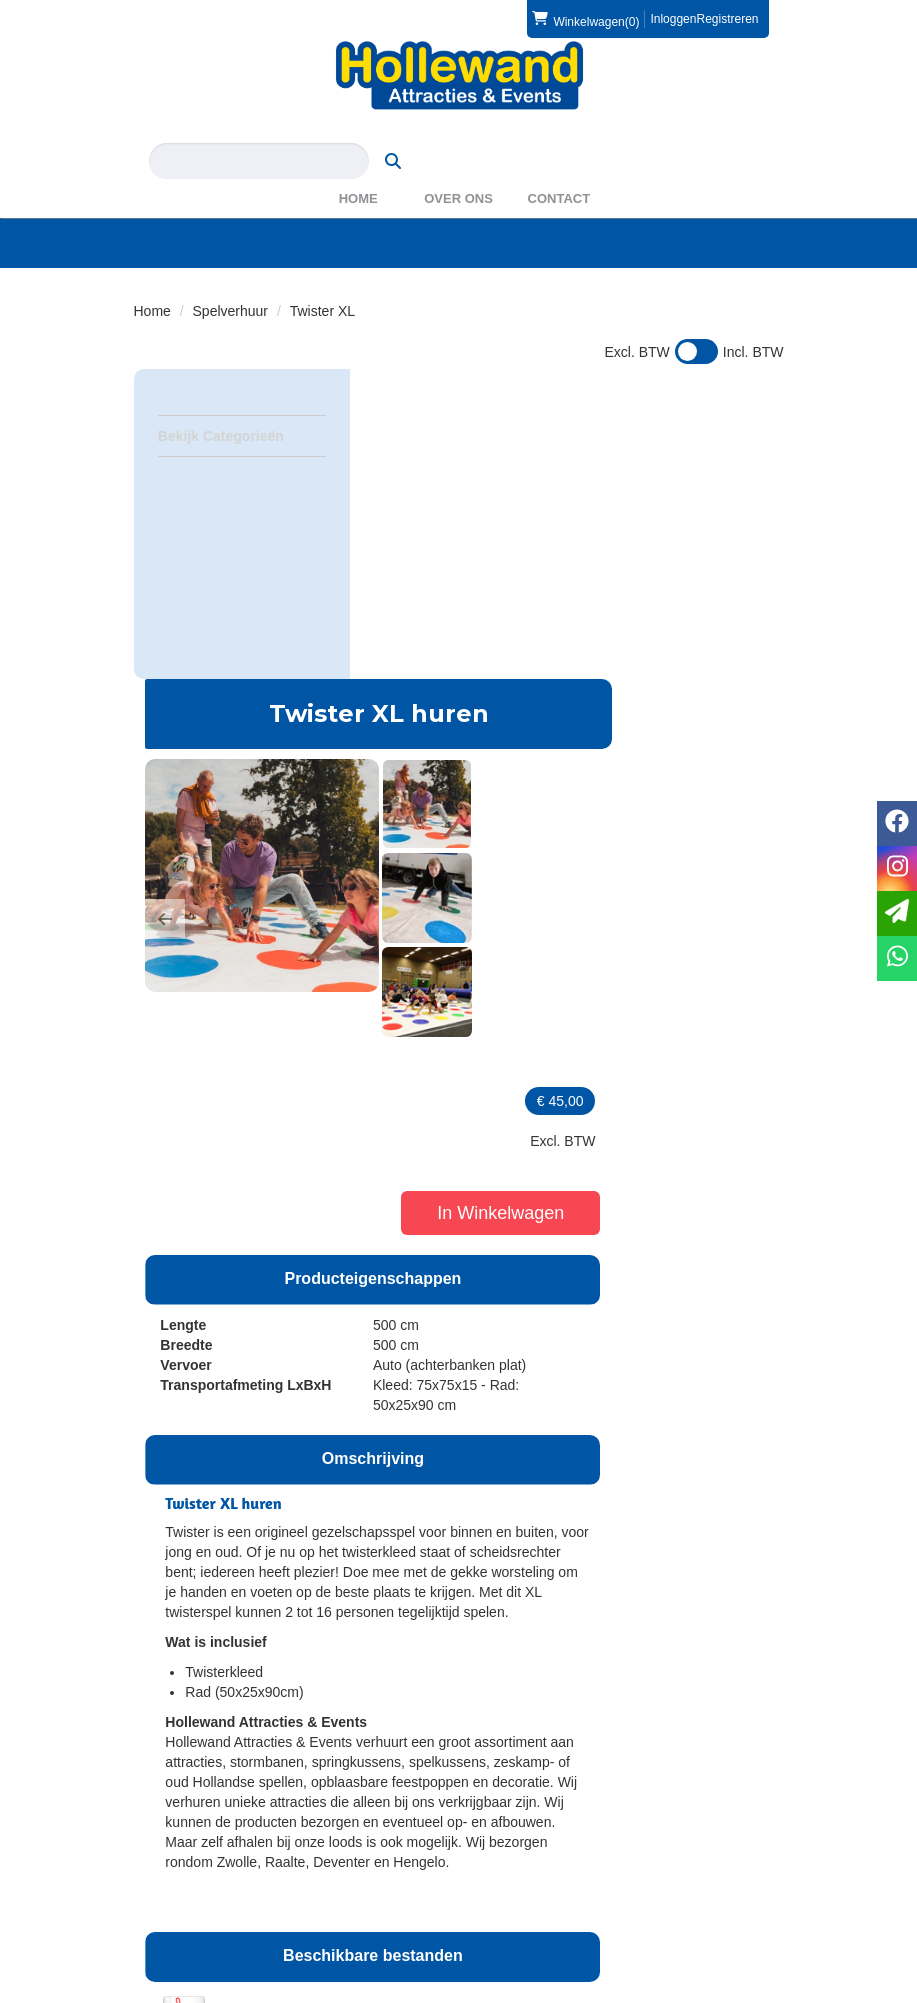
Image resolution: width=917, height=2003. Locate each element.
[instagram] (766, 1991)
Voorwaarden (528, 1876)
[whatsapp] (897, 958)
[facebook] (730, 1991)
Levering (174, 1856)
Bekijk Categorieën (242, 405)
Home (358, 168)
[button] (385, 569)
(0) (585, 19)
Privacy (170, 1896)
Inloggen (673, 19)
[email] (897, 913)
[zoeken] (745, 131)
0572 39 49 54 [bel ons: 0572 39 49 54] (208, 1732)
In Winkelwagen (711, 541)
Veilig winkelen (193, 1876)
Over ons (458, 168)
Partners (513, 1750)
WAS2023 (518, 1770)
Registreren (727, 19)
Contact (559, 168)
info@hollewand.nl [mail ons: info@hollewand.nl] (219, 1766)
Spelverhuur (231, 281)
